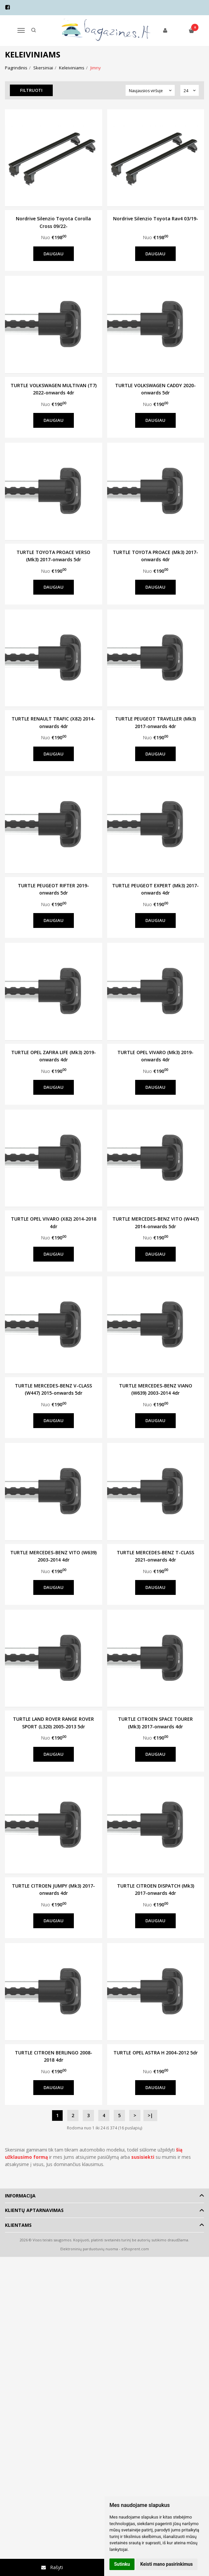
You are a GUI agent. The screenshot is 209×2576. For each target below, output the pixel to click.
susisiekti (142, 2157)
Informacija (20, 2195)
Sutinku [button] (122, 2564)
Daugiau (54, 254)
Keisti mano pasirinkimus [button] (166, 2564)
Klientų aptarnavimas (34, 2210)
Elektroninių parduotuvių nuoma (89, 2248)
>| (150, 2115)
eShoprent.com (135, 2248)
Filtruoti (31, 90)
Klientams (18, 2225)
